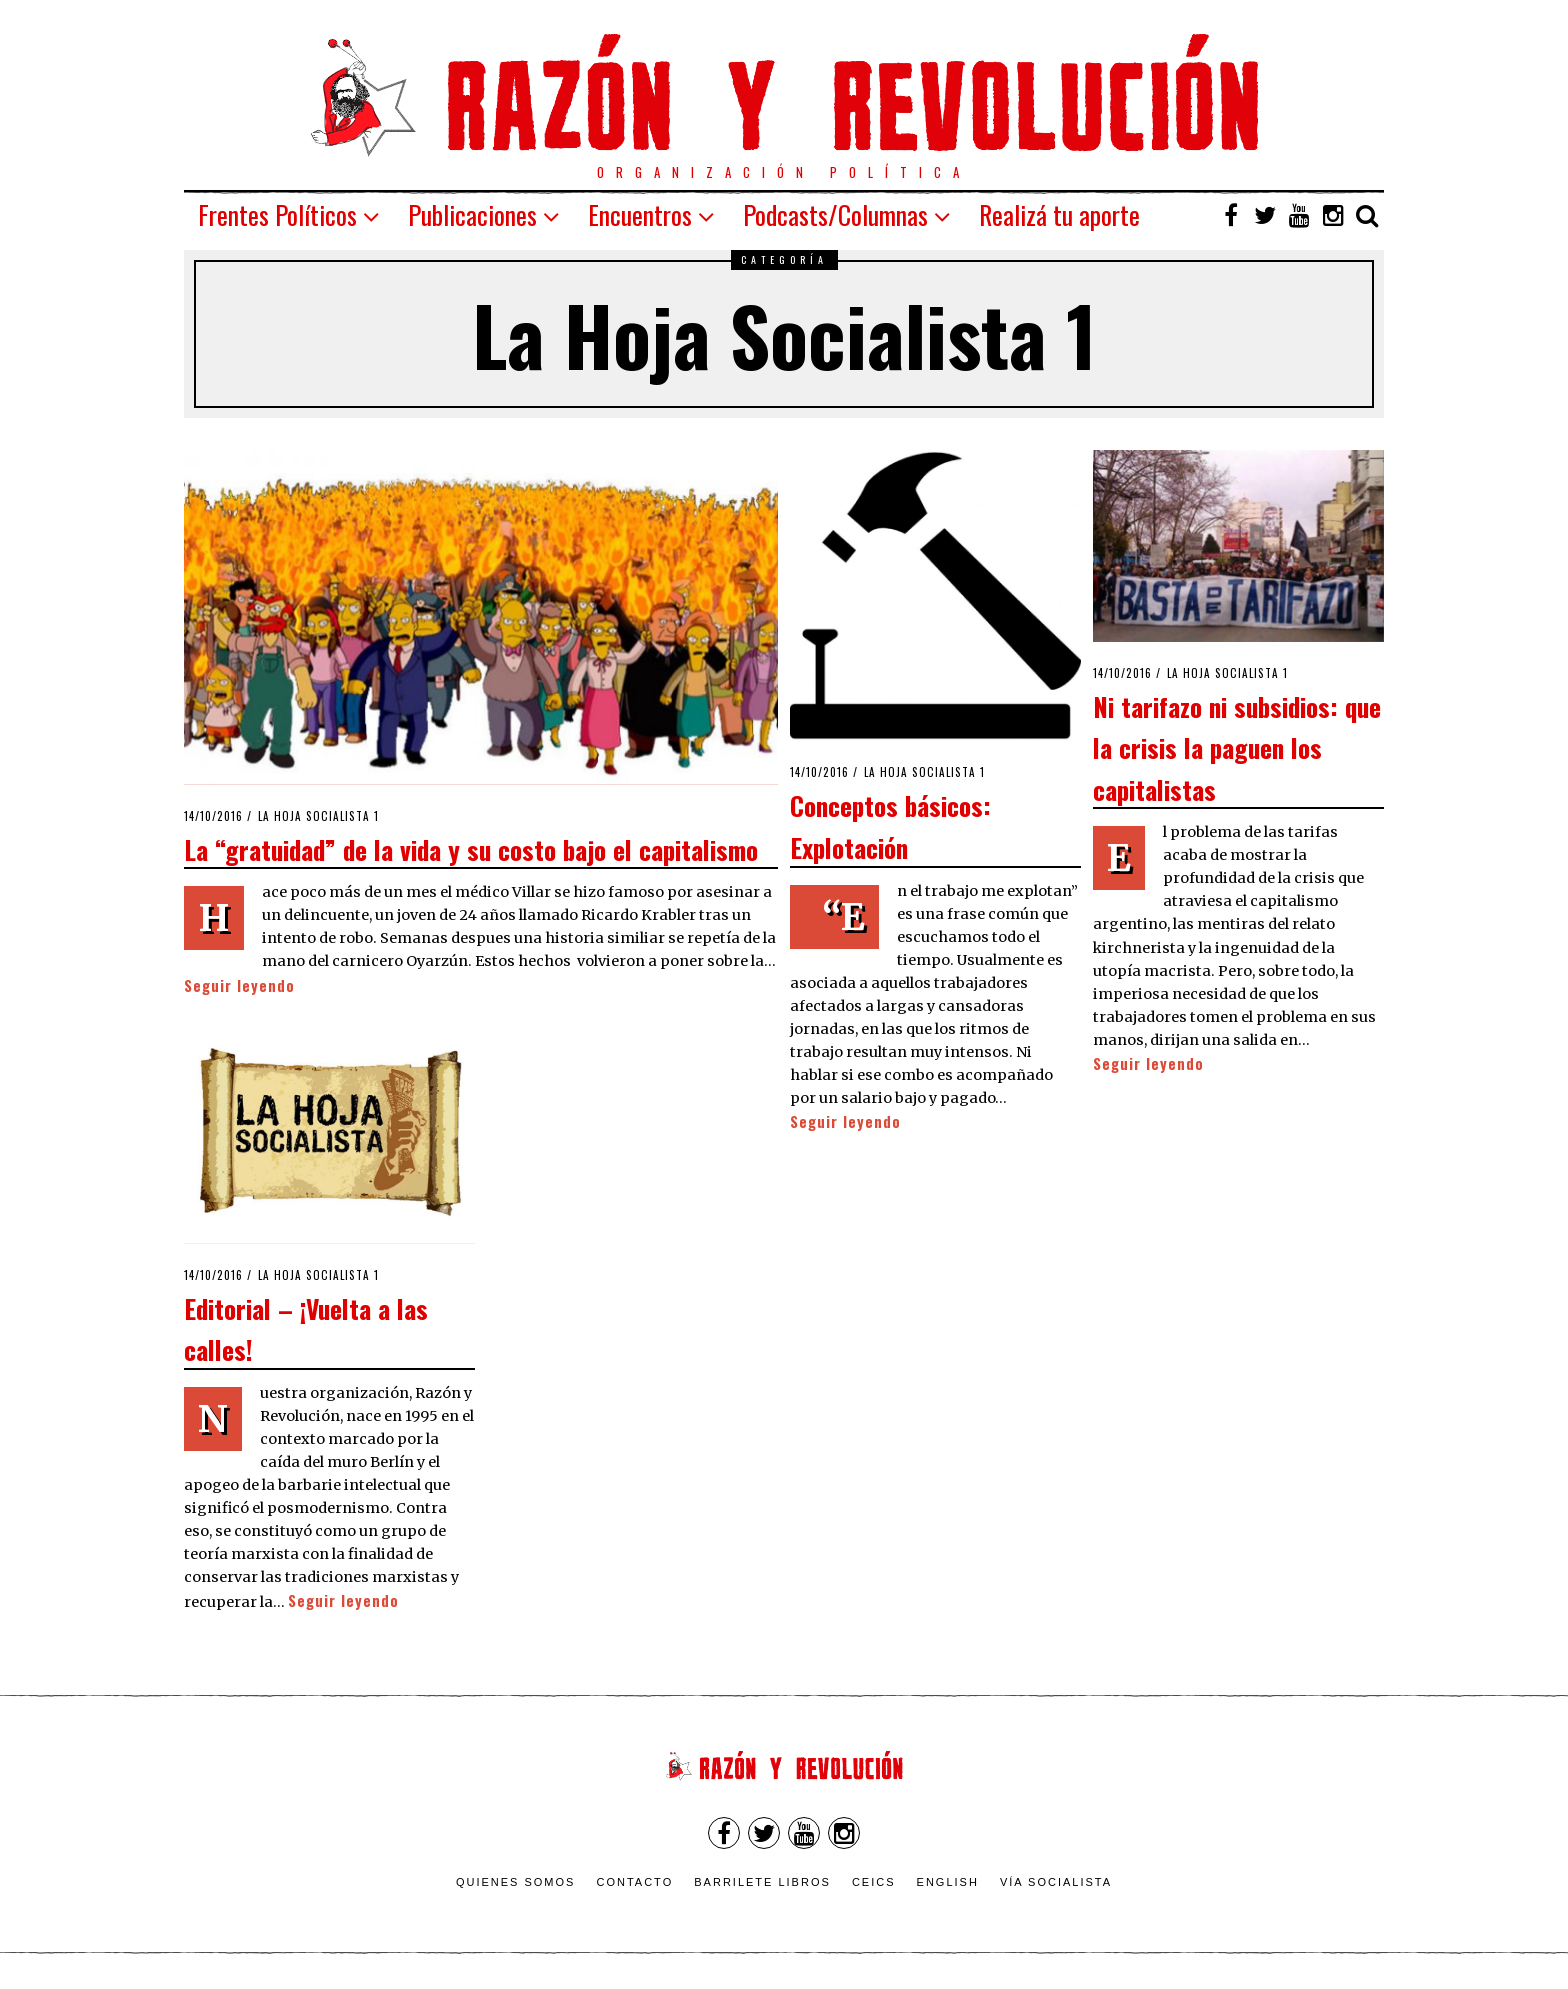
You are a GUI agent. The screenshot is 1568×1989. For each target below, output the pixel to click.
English (948, 1882)
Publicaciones (472, 214)
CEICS (874, 1882)
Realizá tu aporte (1059, 214)
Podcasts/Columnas (835, 214)
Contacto (634, 1882)
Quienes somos (516, 1882)
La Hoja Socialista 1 (318, 816)
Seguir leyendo (239, 985)
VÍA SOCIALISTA (1056, 1882)
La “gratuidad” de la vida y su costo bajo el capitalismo (471, 849)
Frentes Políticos (277, 214)
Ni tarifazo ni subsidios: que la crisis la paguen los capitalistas (1237, 747)
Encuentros (640, 214)
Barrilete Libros (762, 1882)
